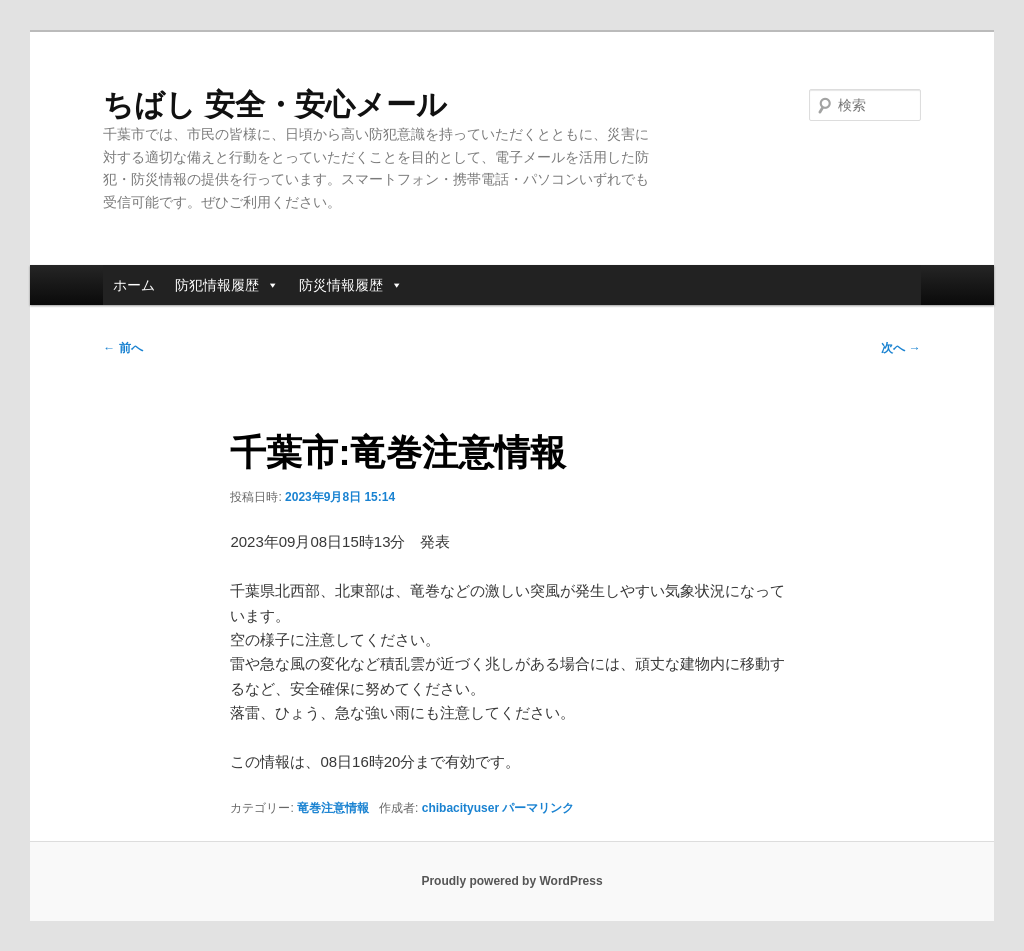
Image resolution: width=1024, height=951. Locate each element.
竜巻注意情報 (333, 808)
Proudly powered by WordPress (511, 881)
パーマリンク (538, 808)
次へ (900, 348)
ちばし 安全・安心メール (274, 104)
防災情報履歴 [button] (351, 285)
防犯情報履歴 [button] (227, 285)
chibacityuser (460, 808)
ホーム (134, 285)
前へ (122, 348)
